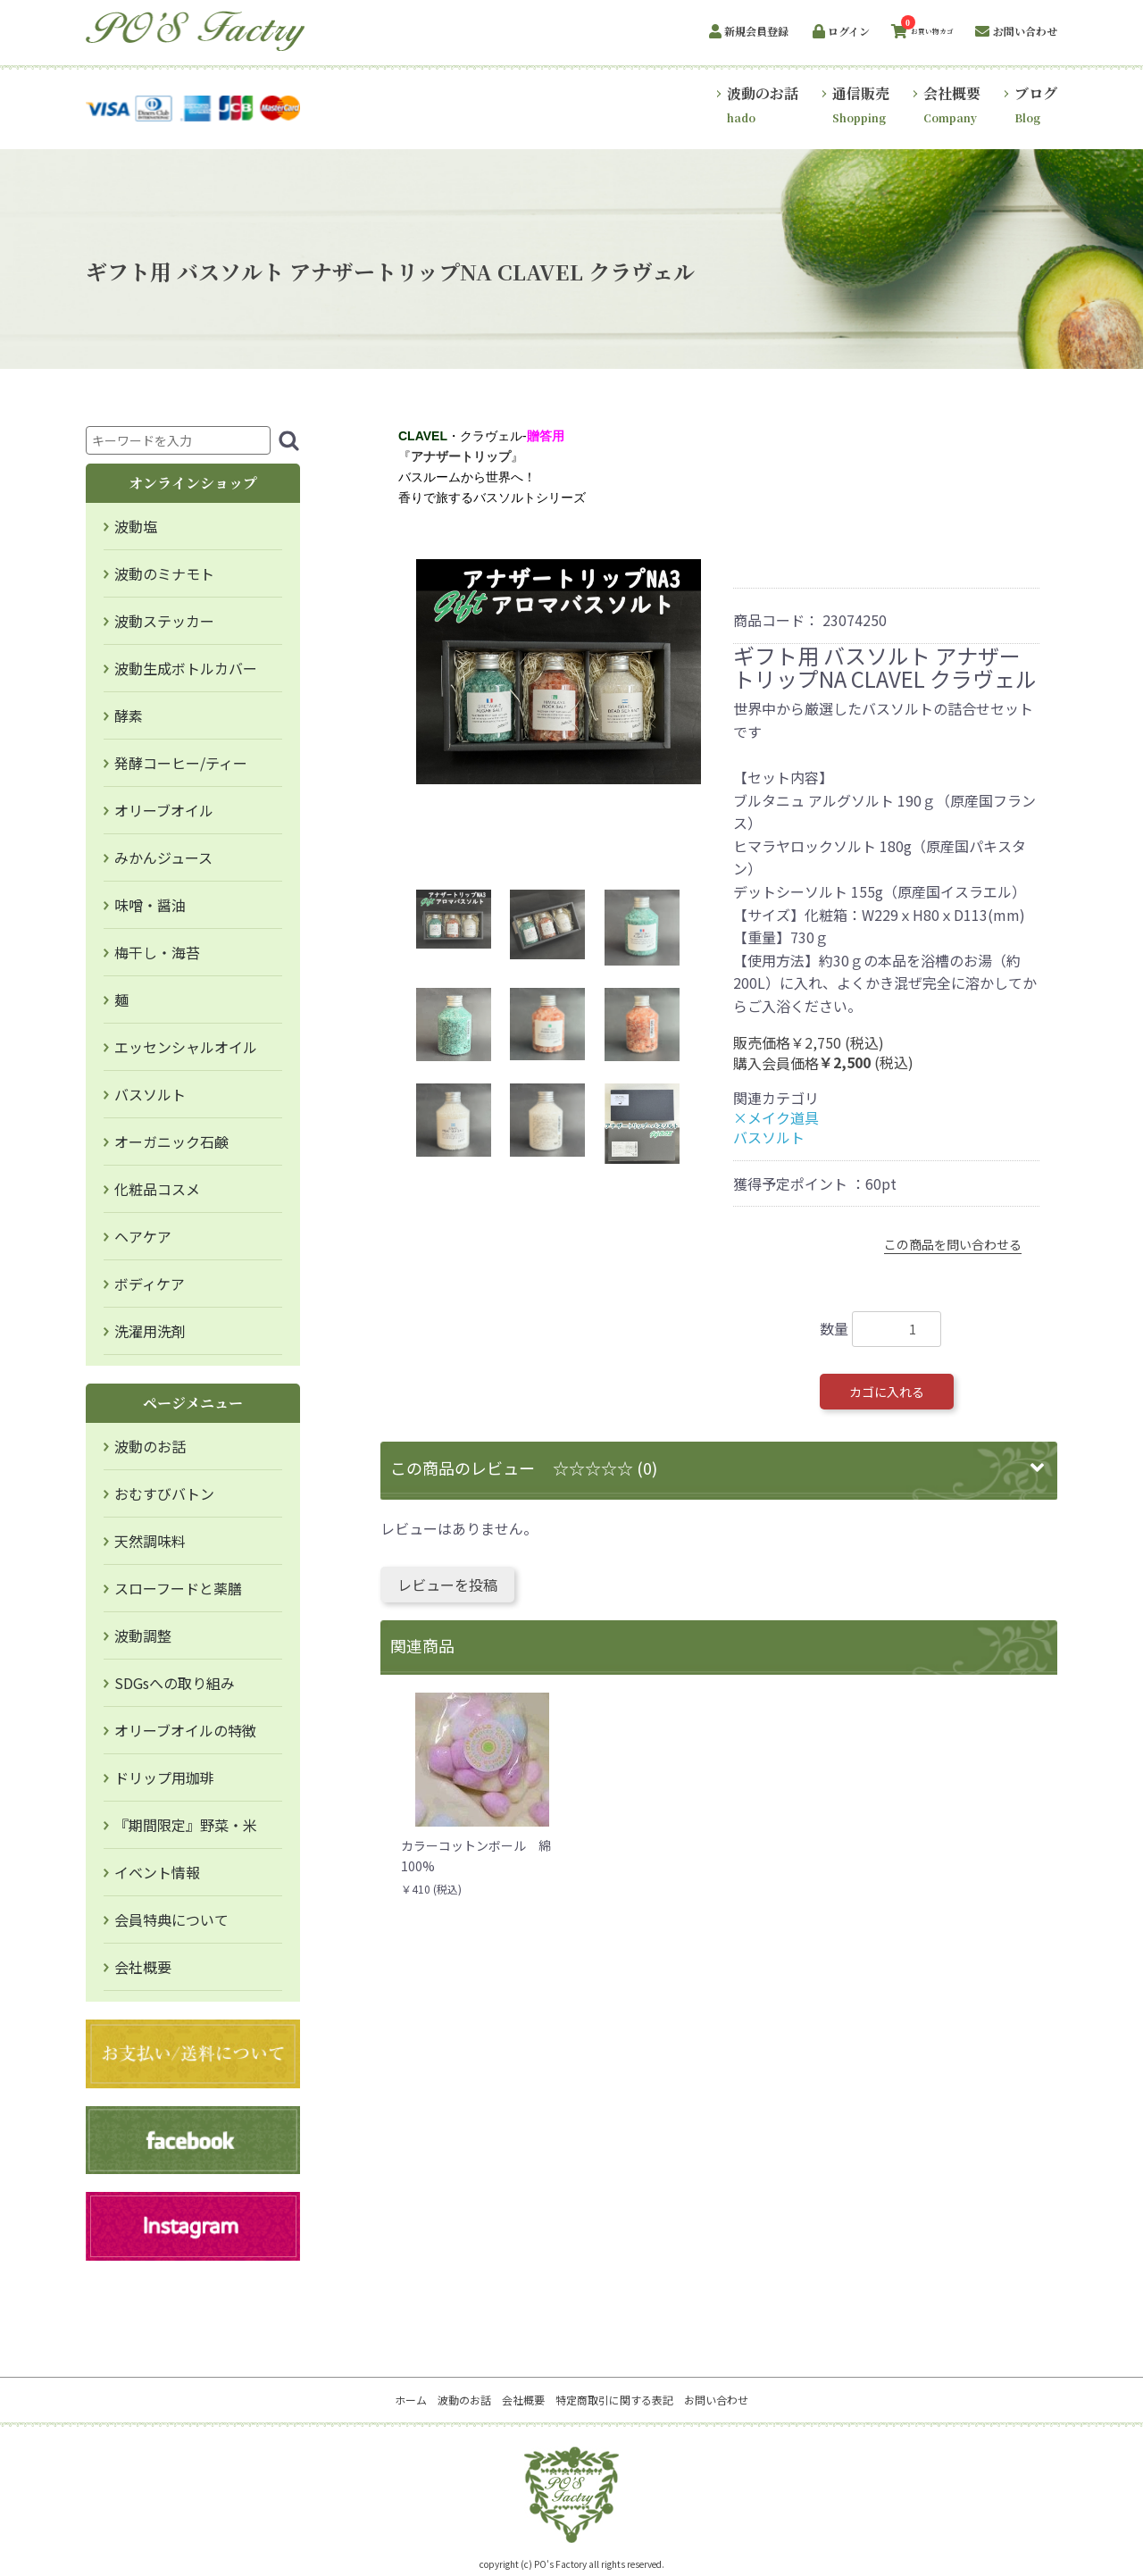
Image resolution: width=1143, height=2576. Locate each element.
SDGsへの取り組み (174, 1683)
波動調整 (142, 1635)
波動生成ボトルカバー (185, 668)
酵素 (128, 715)
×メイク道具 (776, 1117)
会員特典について (171, 1919)
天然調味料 (150, 1540)
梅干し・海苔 (157, 952)
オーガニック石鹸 (171, 1141)
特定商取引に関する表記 (614, 2399)
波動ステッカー (164, 620)
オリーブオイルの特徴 (185, 1730)
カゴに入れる (886, 1392)
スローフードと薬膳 (178, 1588)
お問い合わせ (716, 2399)
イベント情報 (157, 1872)
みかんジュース (163, 857)
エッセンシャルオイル (185, 1047)
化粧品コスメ (157, 1189)
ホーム (411, 2399)
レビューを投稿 (447, 1584)
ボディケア (149, 1283)
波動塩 (135, 526)
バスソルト (150, 1094)
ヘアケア (142, 1236)
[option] (558, 671)
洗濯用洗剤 (150, 1331)
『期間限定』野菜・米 (185, 1825)
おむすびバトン (164, 1493)
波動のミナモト (164, 573)
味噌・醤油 (150, 905)
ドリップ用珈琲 (164, 1777)
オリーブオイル (163, 810)
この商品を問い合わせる (953, 1244)
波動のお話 (150, 1446)
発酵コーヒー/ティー (180, 763)
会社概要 (142, 1967)
